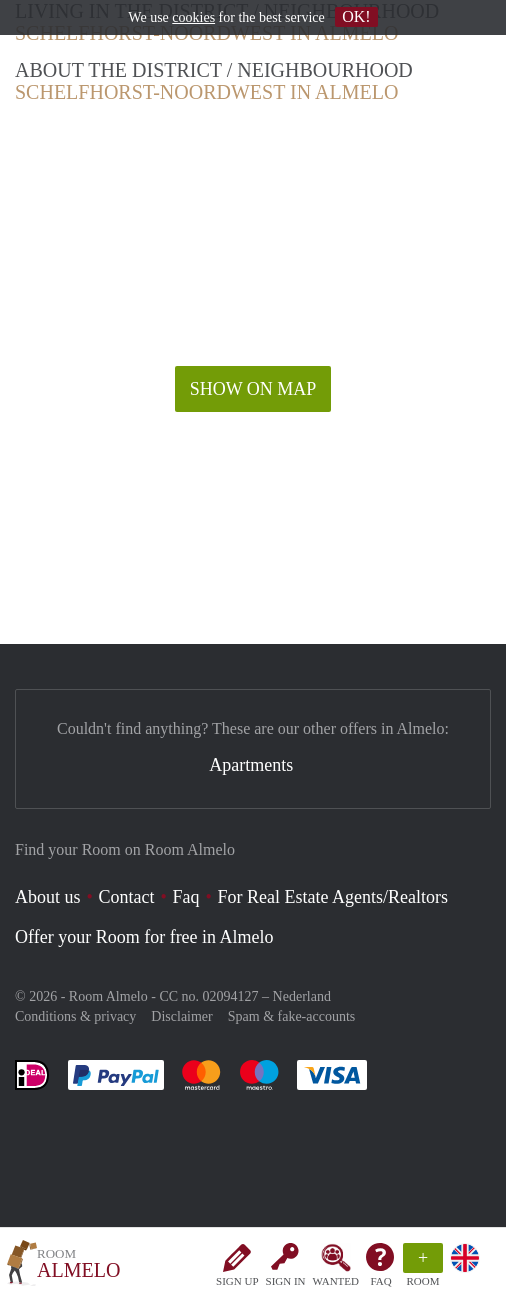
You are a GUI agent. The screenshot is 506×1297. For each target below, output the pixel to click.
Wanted (336, 1281)
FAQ (380, 1281)
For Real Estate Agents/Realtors (333, 897)
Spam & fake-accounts (292, 1016)
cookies (193, 17)
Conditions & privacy (75, 1016)
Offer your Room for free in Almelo (144, 937)
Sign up (237, 1281)
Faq (186, 897)
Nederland (302, 996)
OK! (356, 16)
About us (48, 897)
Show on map (253, 389)
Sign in (286, 1281)
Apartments (251, 765)
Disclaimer (181, 1016)
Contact (127, 897)
